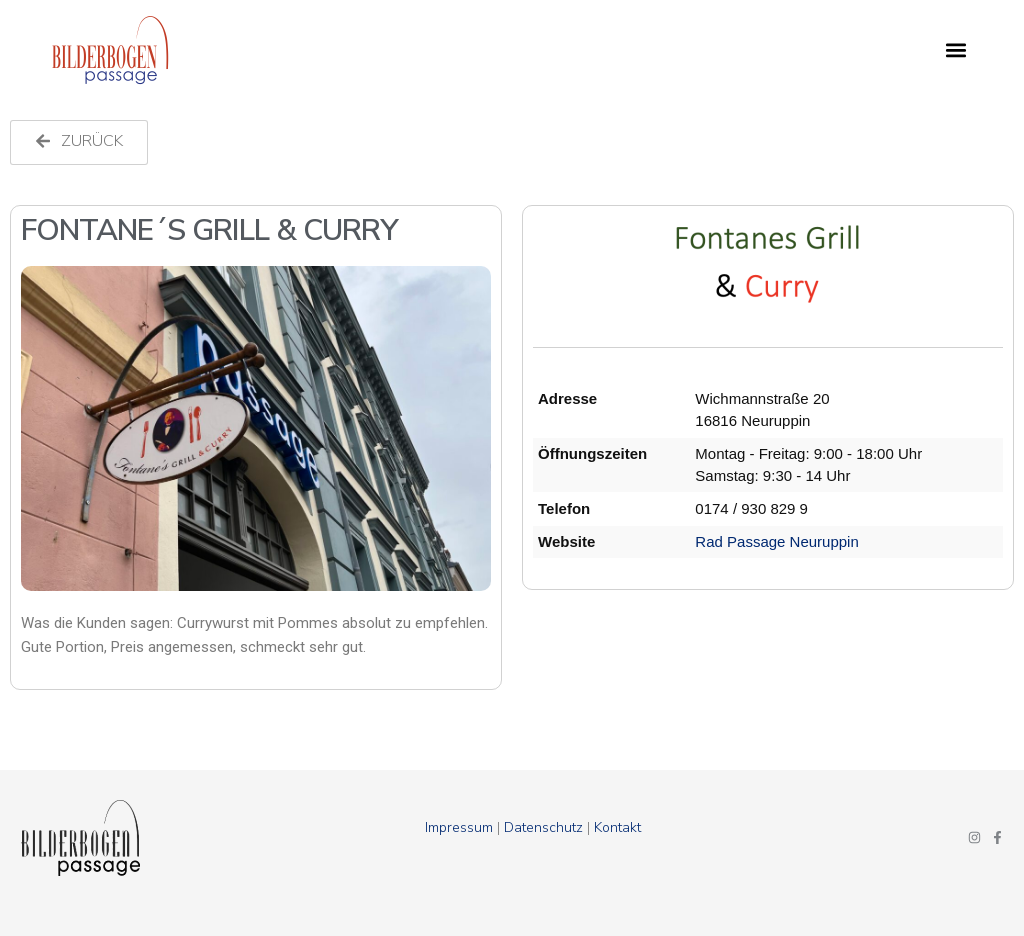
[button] (956, 50)
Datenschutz (543, 827)
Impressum (459, 827)
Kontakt (617, 827)
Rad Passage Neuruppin (776, 541)
